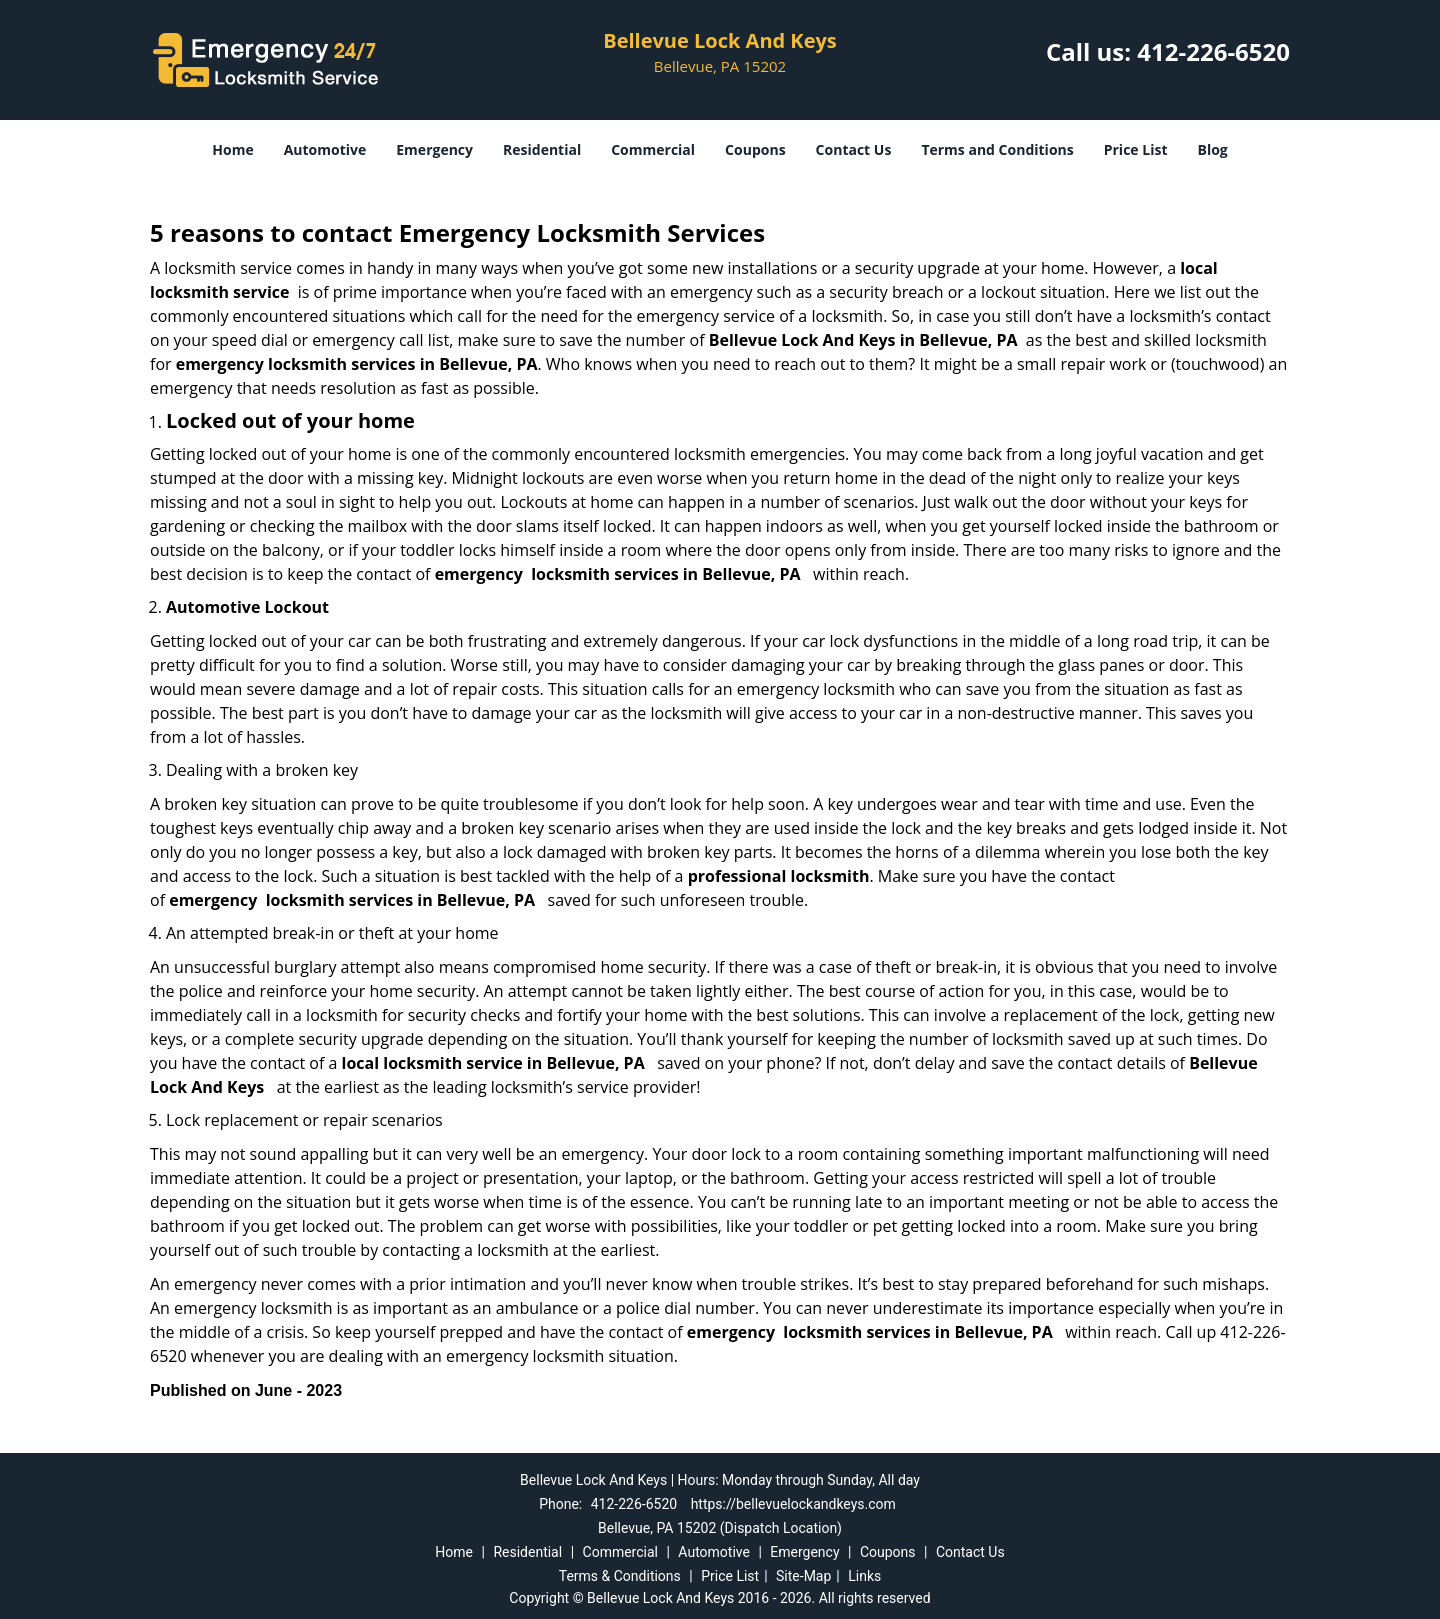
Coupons (755, 149)
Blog (1212, 149)
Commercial (653, 149)
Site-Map (803, 1576)
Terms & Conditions (620, 1576)
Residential (542, 149)
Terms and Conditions (997, 149)
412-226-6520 (1213, 51)
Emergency (434, 149)
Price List (1136, 149)
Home (232, 149)
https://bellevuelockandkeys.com (793, 1504)
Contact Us (854, 149)
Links (864, 1576)
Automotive (325, 149)
